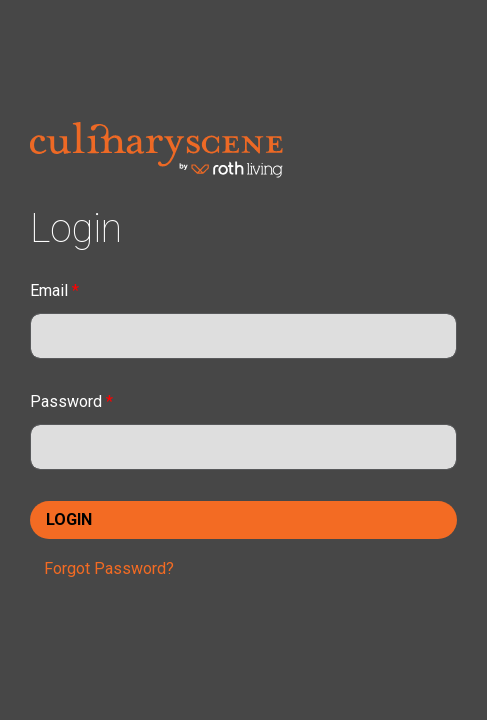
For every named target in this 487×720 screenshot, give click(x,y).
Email (54, 290)
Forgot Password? (109, 568)
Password (71, 401)
